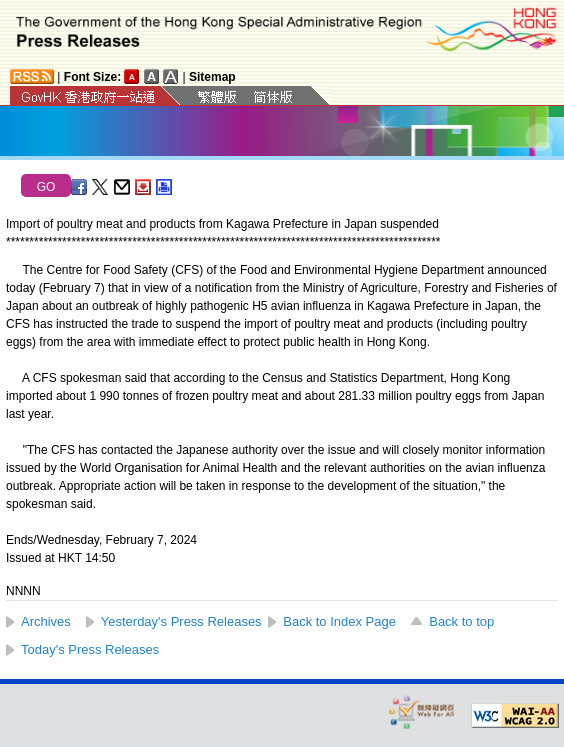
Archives (46, 621)
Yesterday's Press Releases (181, 621)
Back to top (461, 621)
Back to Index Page (339, 621)
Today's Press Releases (90, 649)
